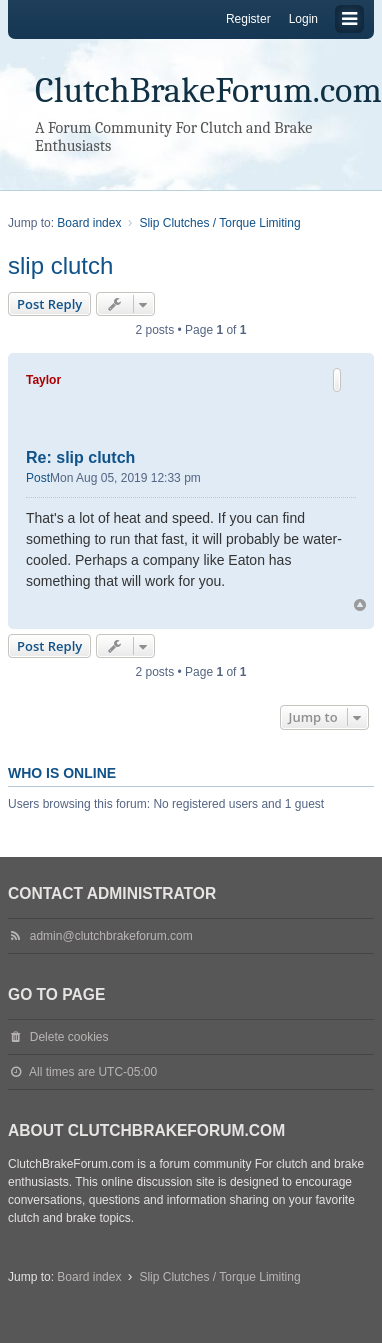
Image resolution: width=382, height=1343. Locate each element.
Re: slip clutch (80, 457)
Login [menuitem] (303, 19)
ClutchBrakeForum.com (208, 90)
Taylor (43, 380)
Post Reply (49, 304)
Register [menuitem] (248, 19)
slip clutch (60, 265)
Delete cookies (69, 1037)
